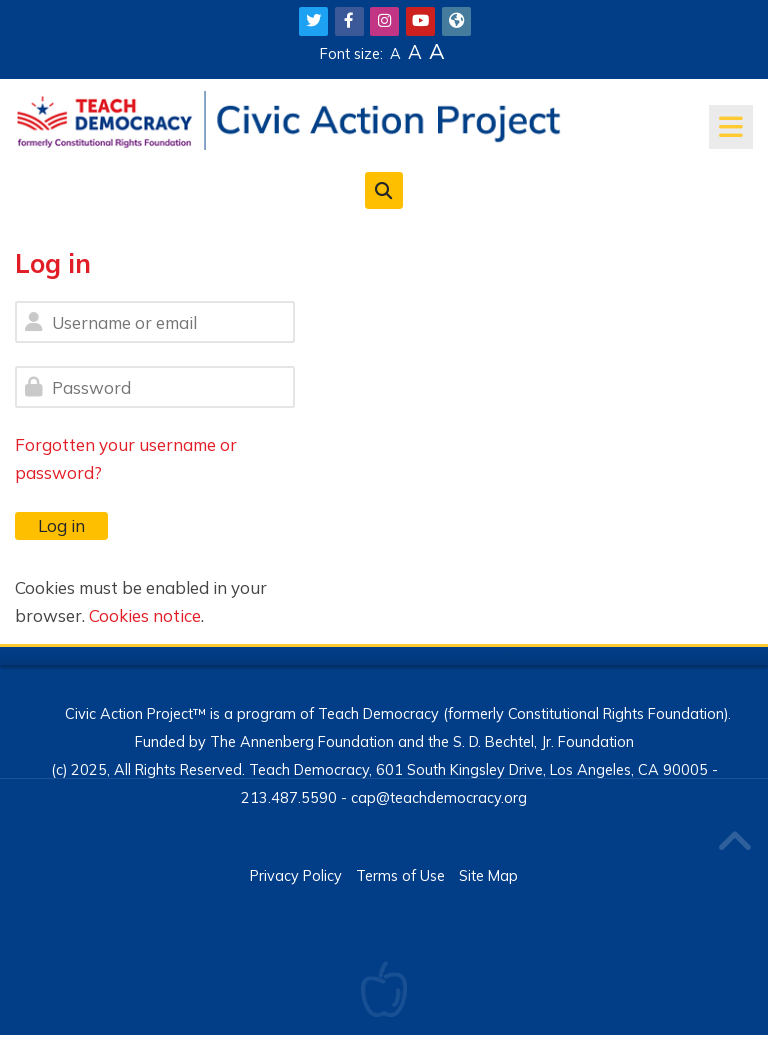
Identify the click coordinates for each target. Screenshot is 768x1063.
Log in (61, 525)
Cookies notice (145, 615)
